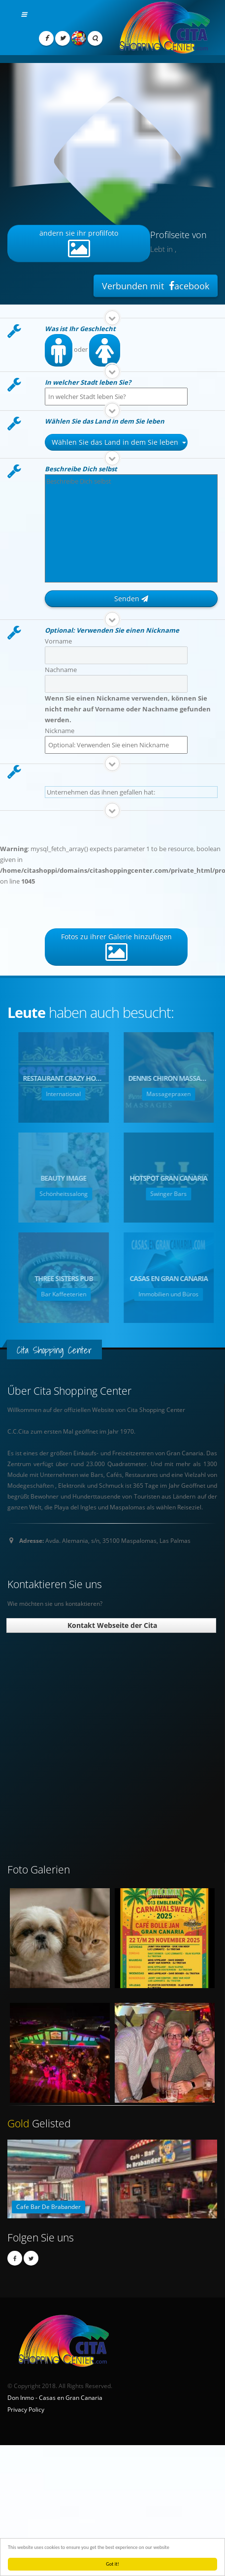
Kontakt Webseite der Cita (111, 1625)
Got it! (112, 2564)
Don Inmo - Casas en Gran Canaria (54, 2397)
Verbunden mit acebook (155, 286)
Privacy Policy (25, 2409)
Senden (131, 598)
